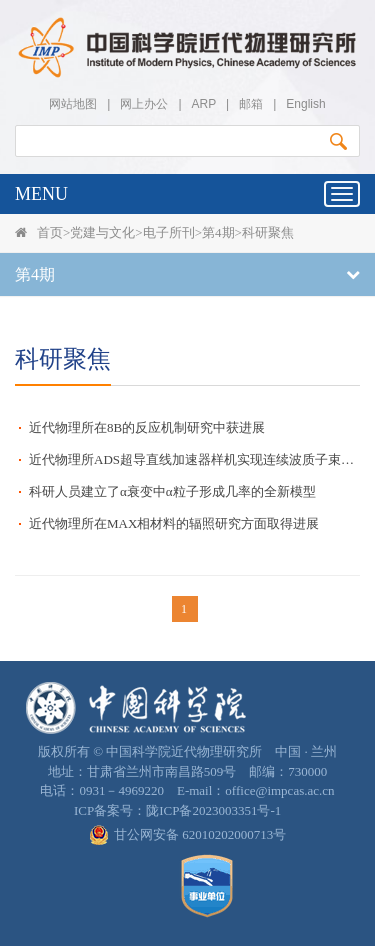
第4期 (218, 232)
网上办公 (144, 104)
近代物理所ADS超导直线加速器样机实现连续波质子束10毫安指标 (194, 459)
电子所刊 (169, 232)
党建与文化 (102, 232)
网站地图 (73, 104)
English (305, 104)
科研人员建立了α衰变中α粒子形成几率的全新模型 (172, 491)
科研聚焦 (268, 232)
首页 (50, 232)
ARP (204, 104)
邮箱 (251, 104)
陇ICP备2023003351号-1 (213, 810)
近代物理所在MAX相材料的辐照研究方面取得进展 (174, 523)
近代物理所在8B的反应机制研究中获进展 (147, 427)
